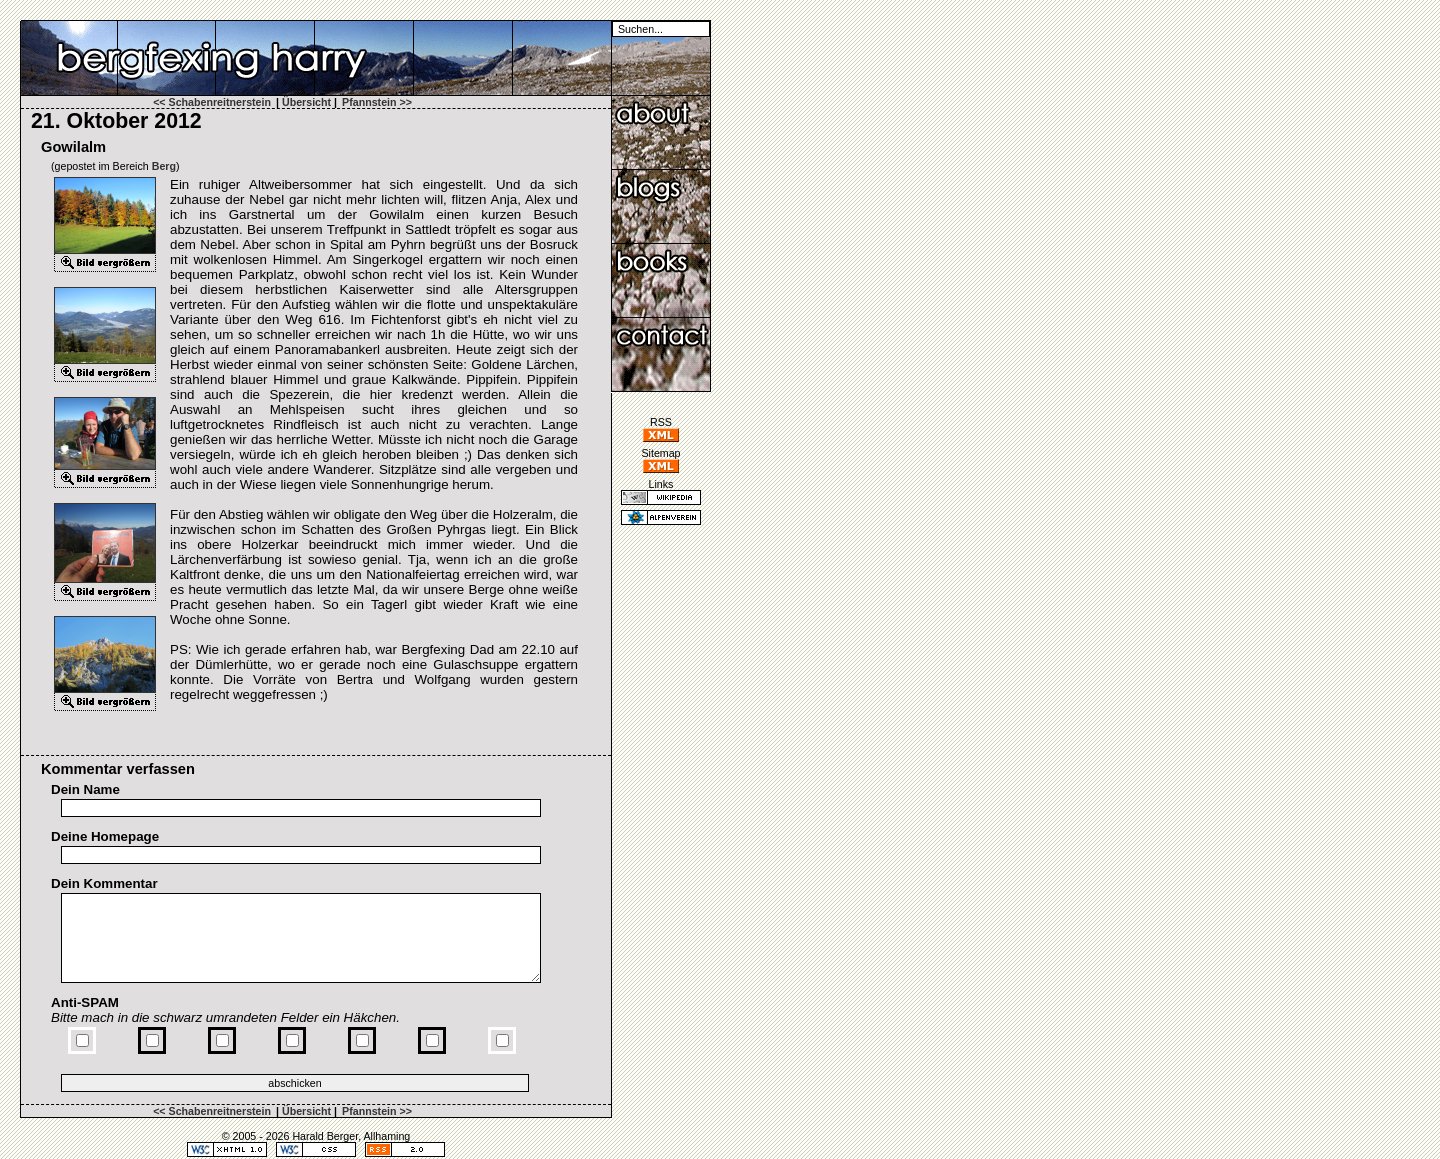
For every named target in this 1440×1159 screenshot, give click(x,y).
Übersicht (306, 102)
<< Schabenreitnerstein (212, 102)
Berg (164, 166)
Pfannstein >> (377, 102)
